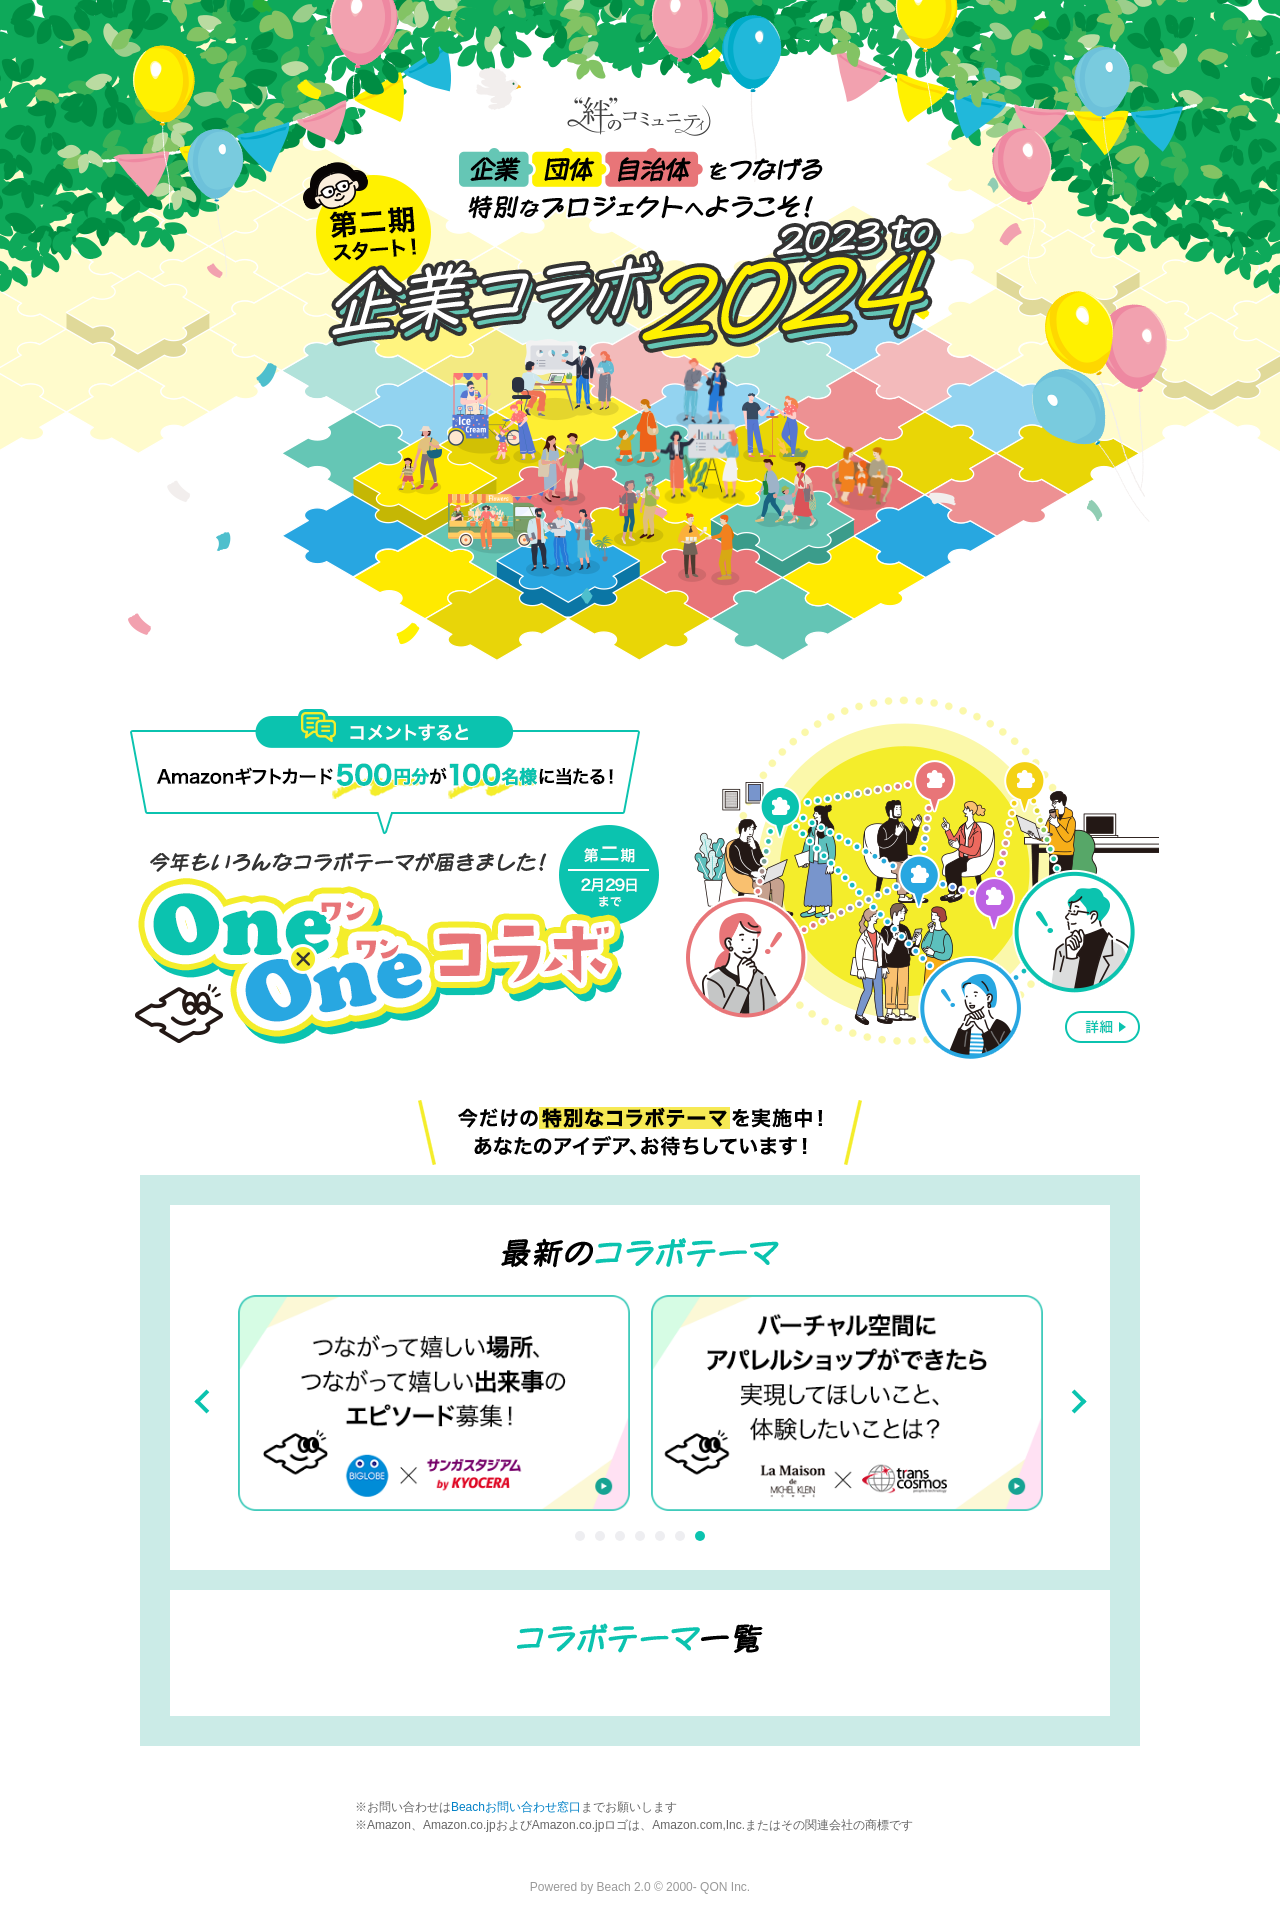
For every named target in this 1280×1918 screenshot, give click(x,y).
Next (1074, 1402)
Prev (206, 1402)
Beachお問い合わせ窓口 (516, 1807)
